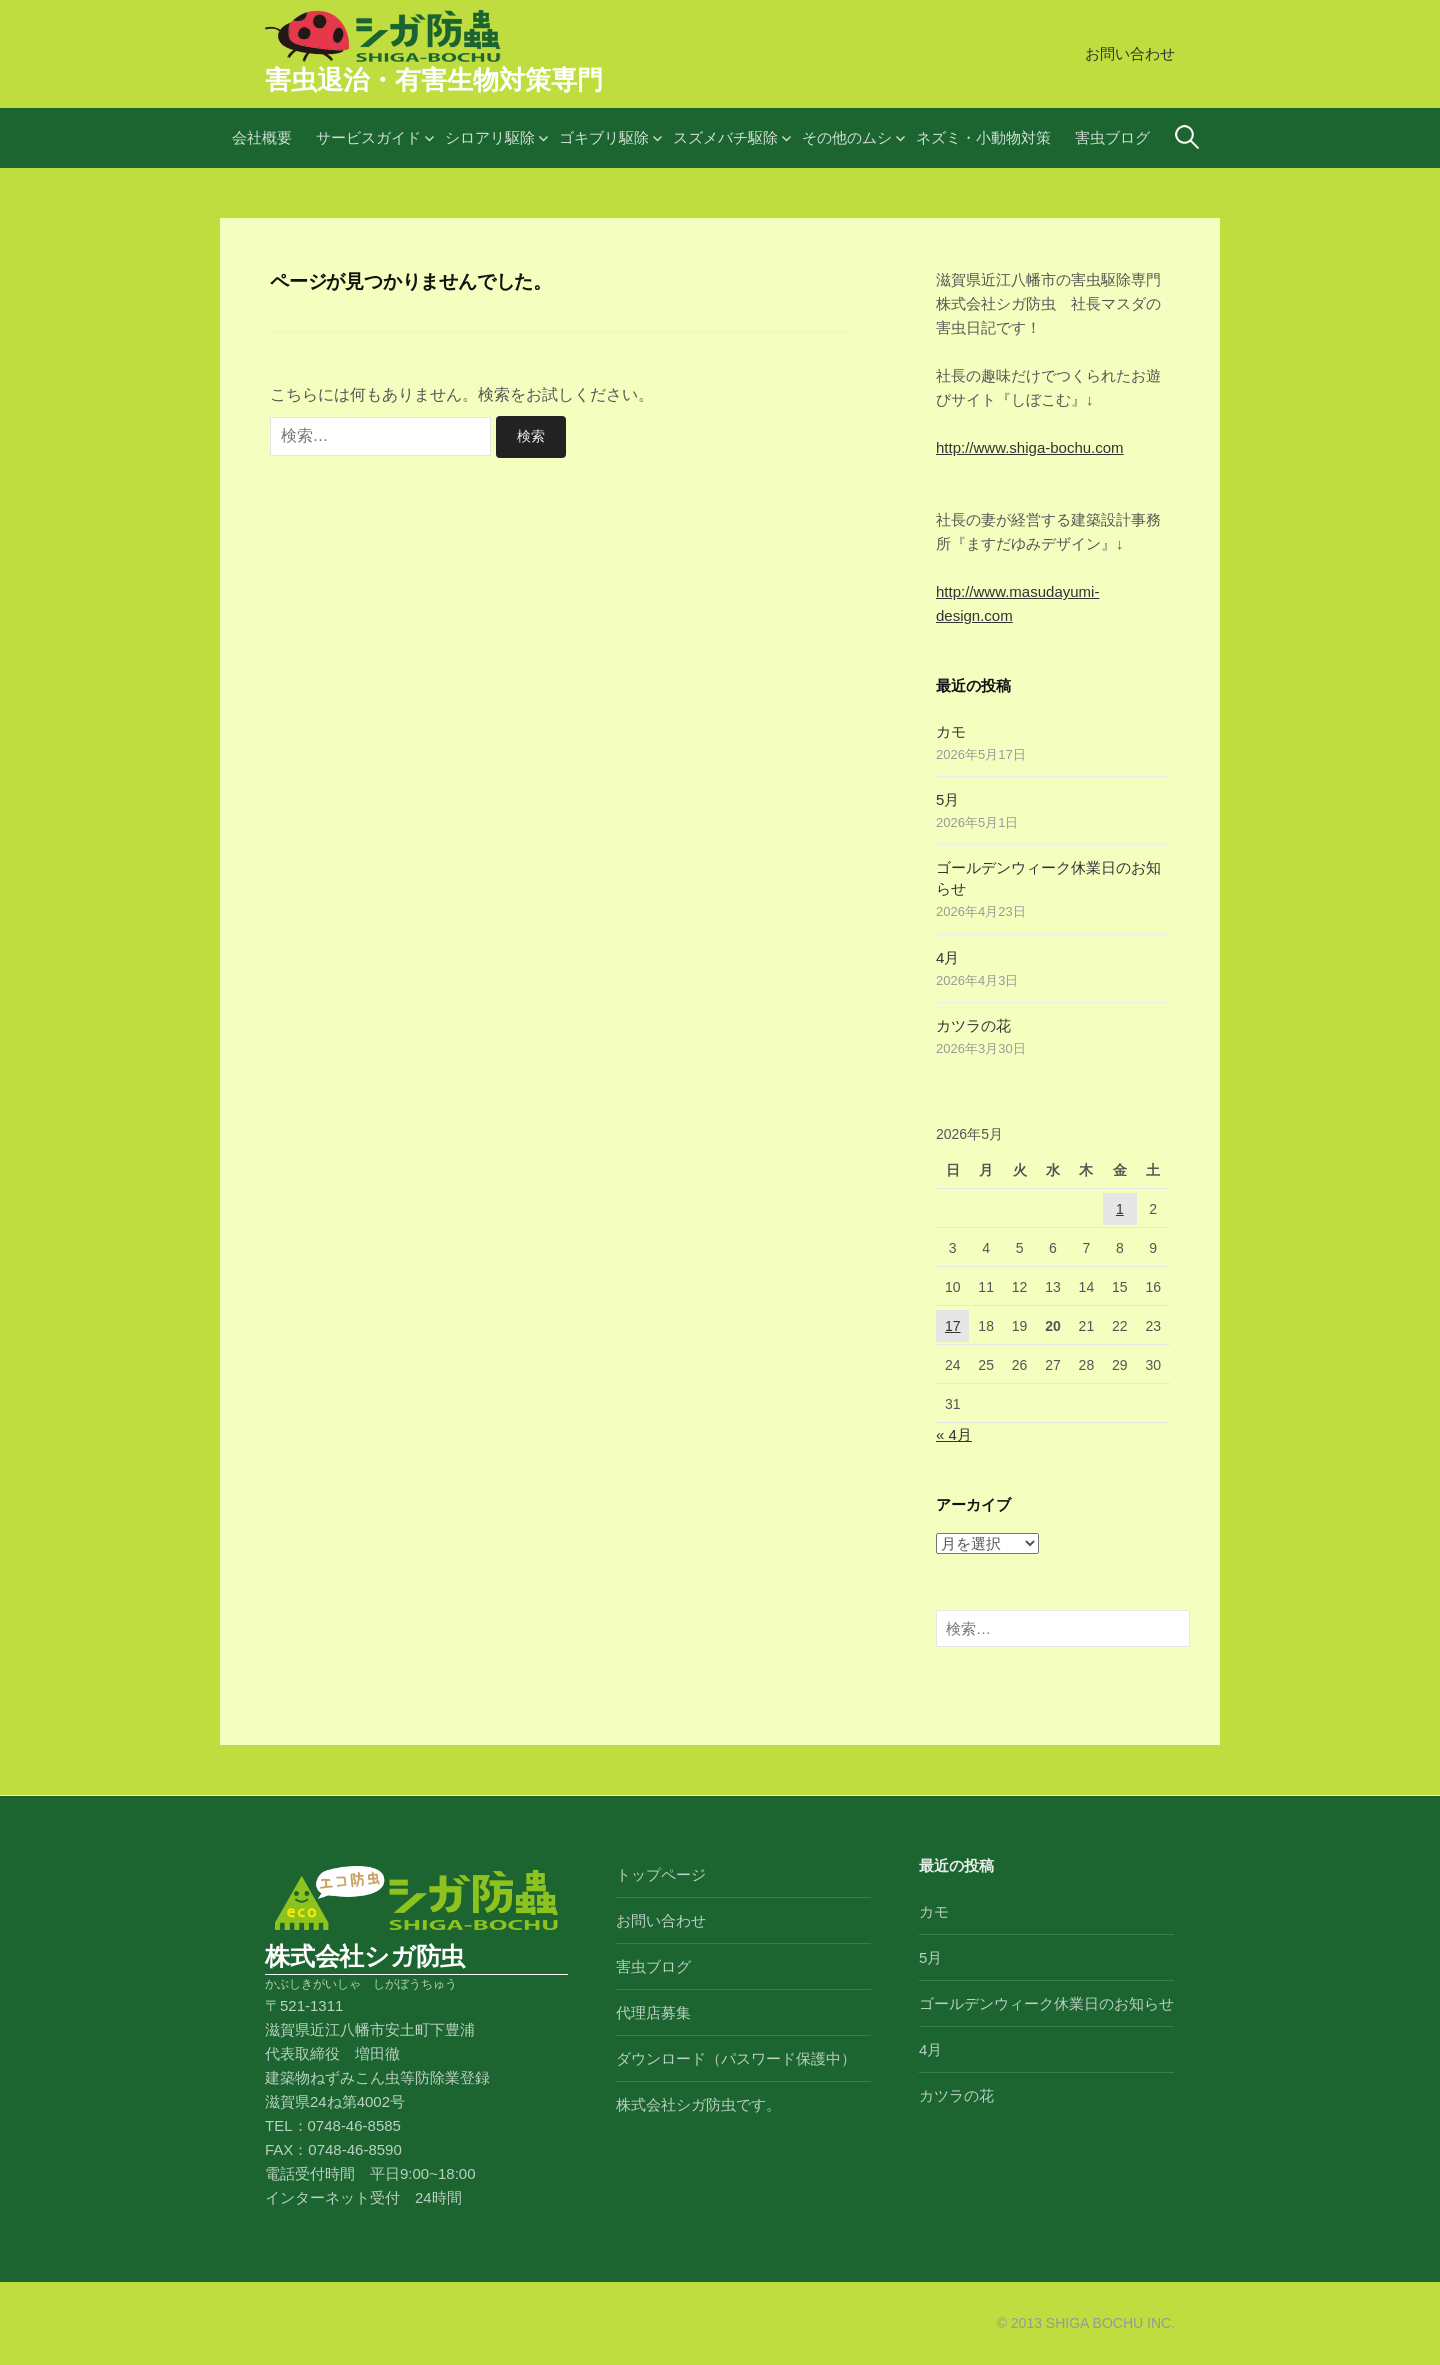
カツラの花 (973, 1025)
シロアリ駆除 (490, 137)
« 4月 (954, 1434)
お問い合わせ (1130, 53)
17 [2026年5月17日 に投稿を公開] (953, 1326)
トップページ (661, 1874)
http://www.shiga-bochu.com (1030, 447)
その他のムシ (847, 137)
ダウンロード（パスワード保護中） (736, 2058)
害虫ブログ (1112, 137)
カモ (951, 731)
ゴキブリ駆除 (604, 137)
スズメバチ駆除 (725, 137)
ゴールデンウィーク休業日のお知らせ (1046, 2003)
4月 (947, 957)
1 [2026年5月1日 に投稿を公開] (1120, 1209)
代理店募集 (653, 2012)
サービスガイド (368, 137)
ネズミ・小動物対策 (983, 137)
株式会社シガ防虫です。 (698, 2104)
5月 (947, 799)
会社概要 (262, 137)
